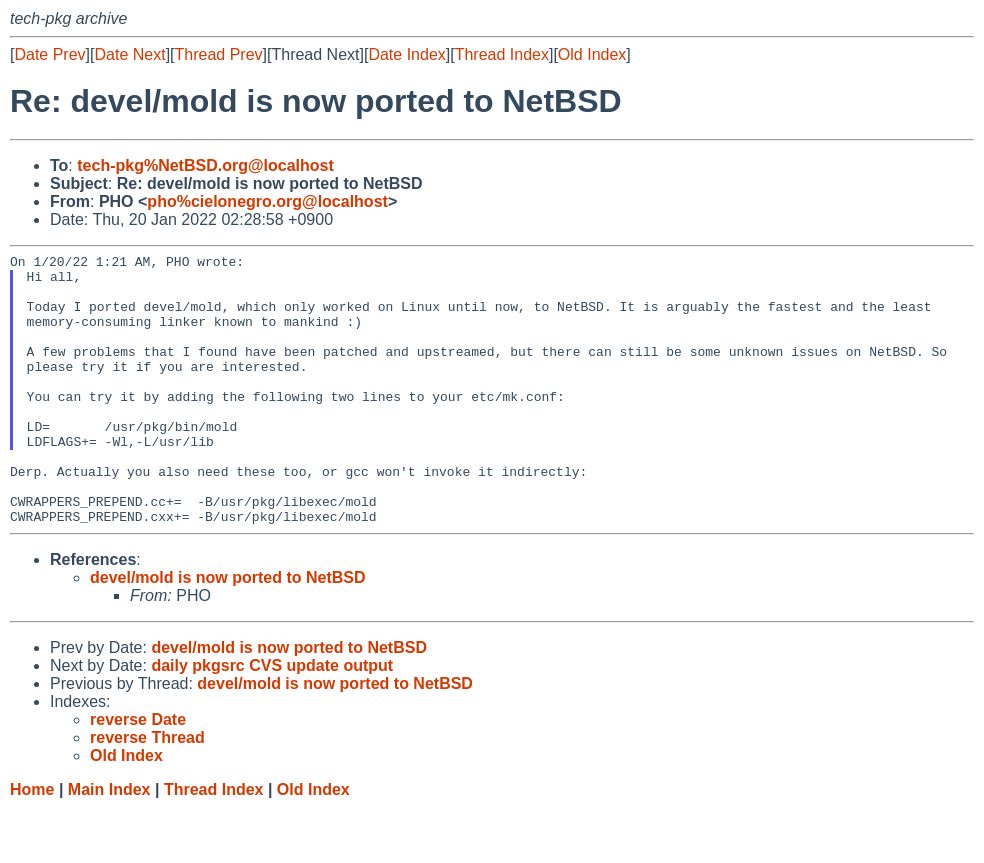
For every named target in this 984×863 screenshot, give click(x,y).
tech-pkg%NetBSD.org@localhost (205, 165)
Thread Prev (219, 54)
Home (32, 843)
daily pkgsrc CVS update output (272, 719)
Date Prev (49, 54)
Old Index (592, 54)
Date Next (129, 54)
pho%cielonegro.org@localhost (267, 201)
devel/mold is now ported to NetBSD (228, 631)
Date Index (406, 54)
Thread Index (502, 54)
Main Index (109, 843)
